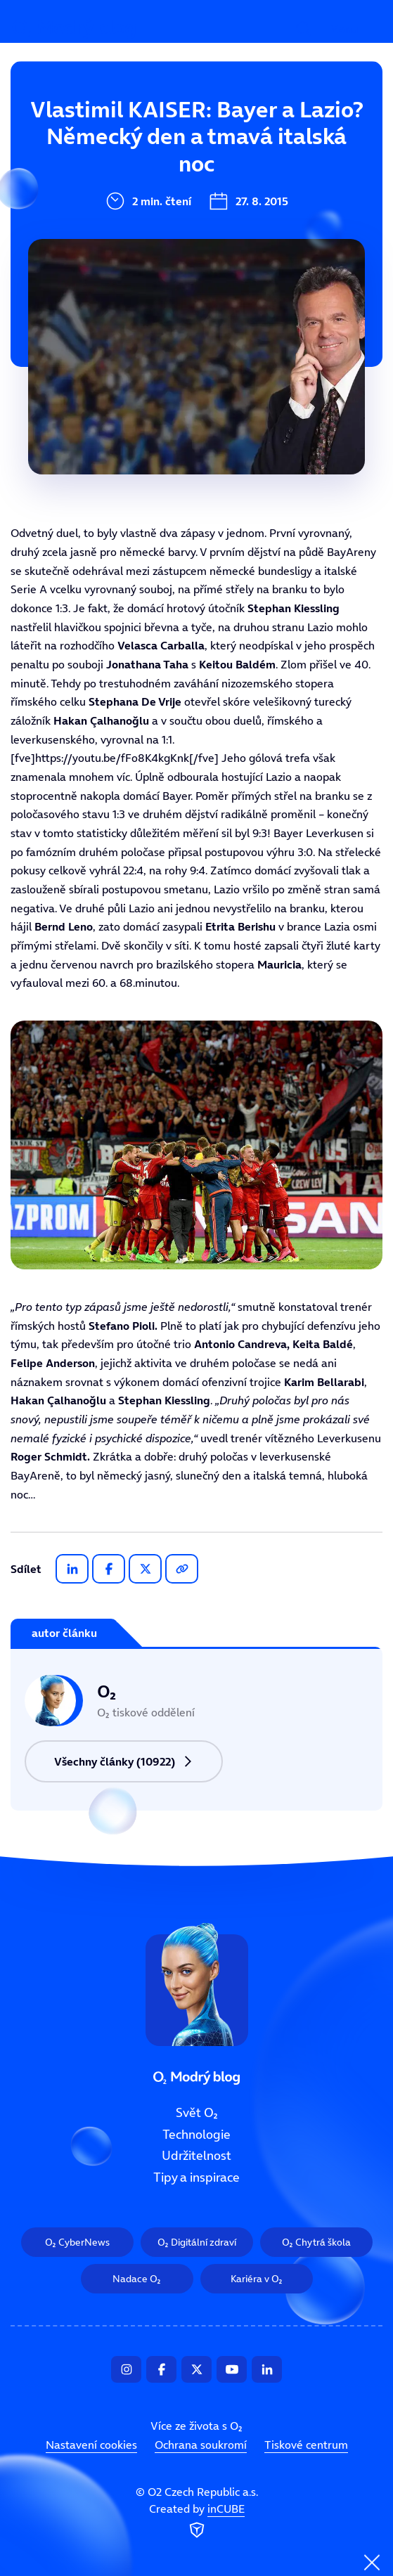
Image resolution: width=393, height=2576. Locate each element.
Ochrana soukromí (201, 2444)
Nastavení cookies (91, 2444)
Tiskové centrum (306, 2444)
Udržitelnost (120, 225)
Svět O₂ (105, 131)
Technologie (119, 178)
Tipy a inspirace (196, 2177)
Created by (197, 2521)
